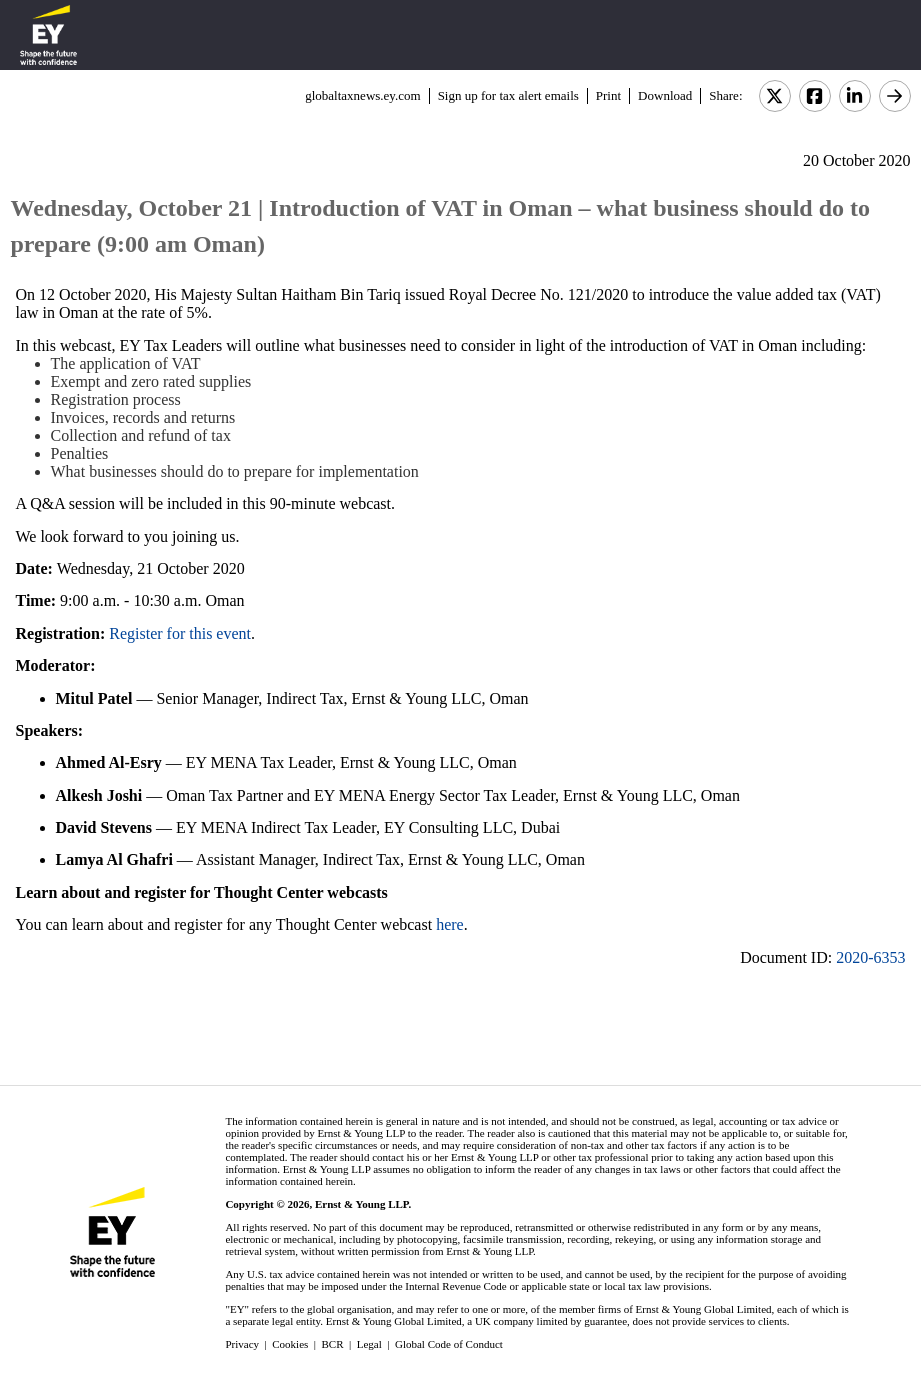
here (450, 924)
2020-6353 (870, 957)
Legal (369, 1344)
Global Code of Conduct (449, 1344)
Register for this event (180, 633)
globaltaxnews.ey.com (362, 95)
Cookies (290, 1344)
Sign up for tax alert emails (508, 95)
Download (665, 95)
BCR (333, 1344)
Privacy (242, 1344)
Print (608, 95)
